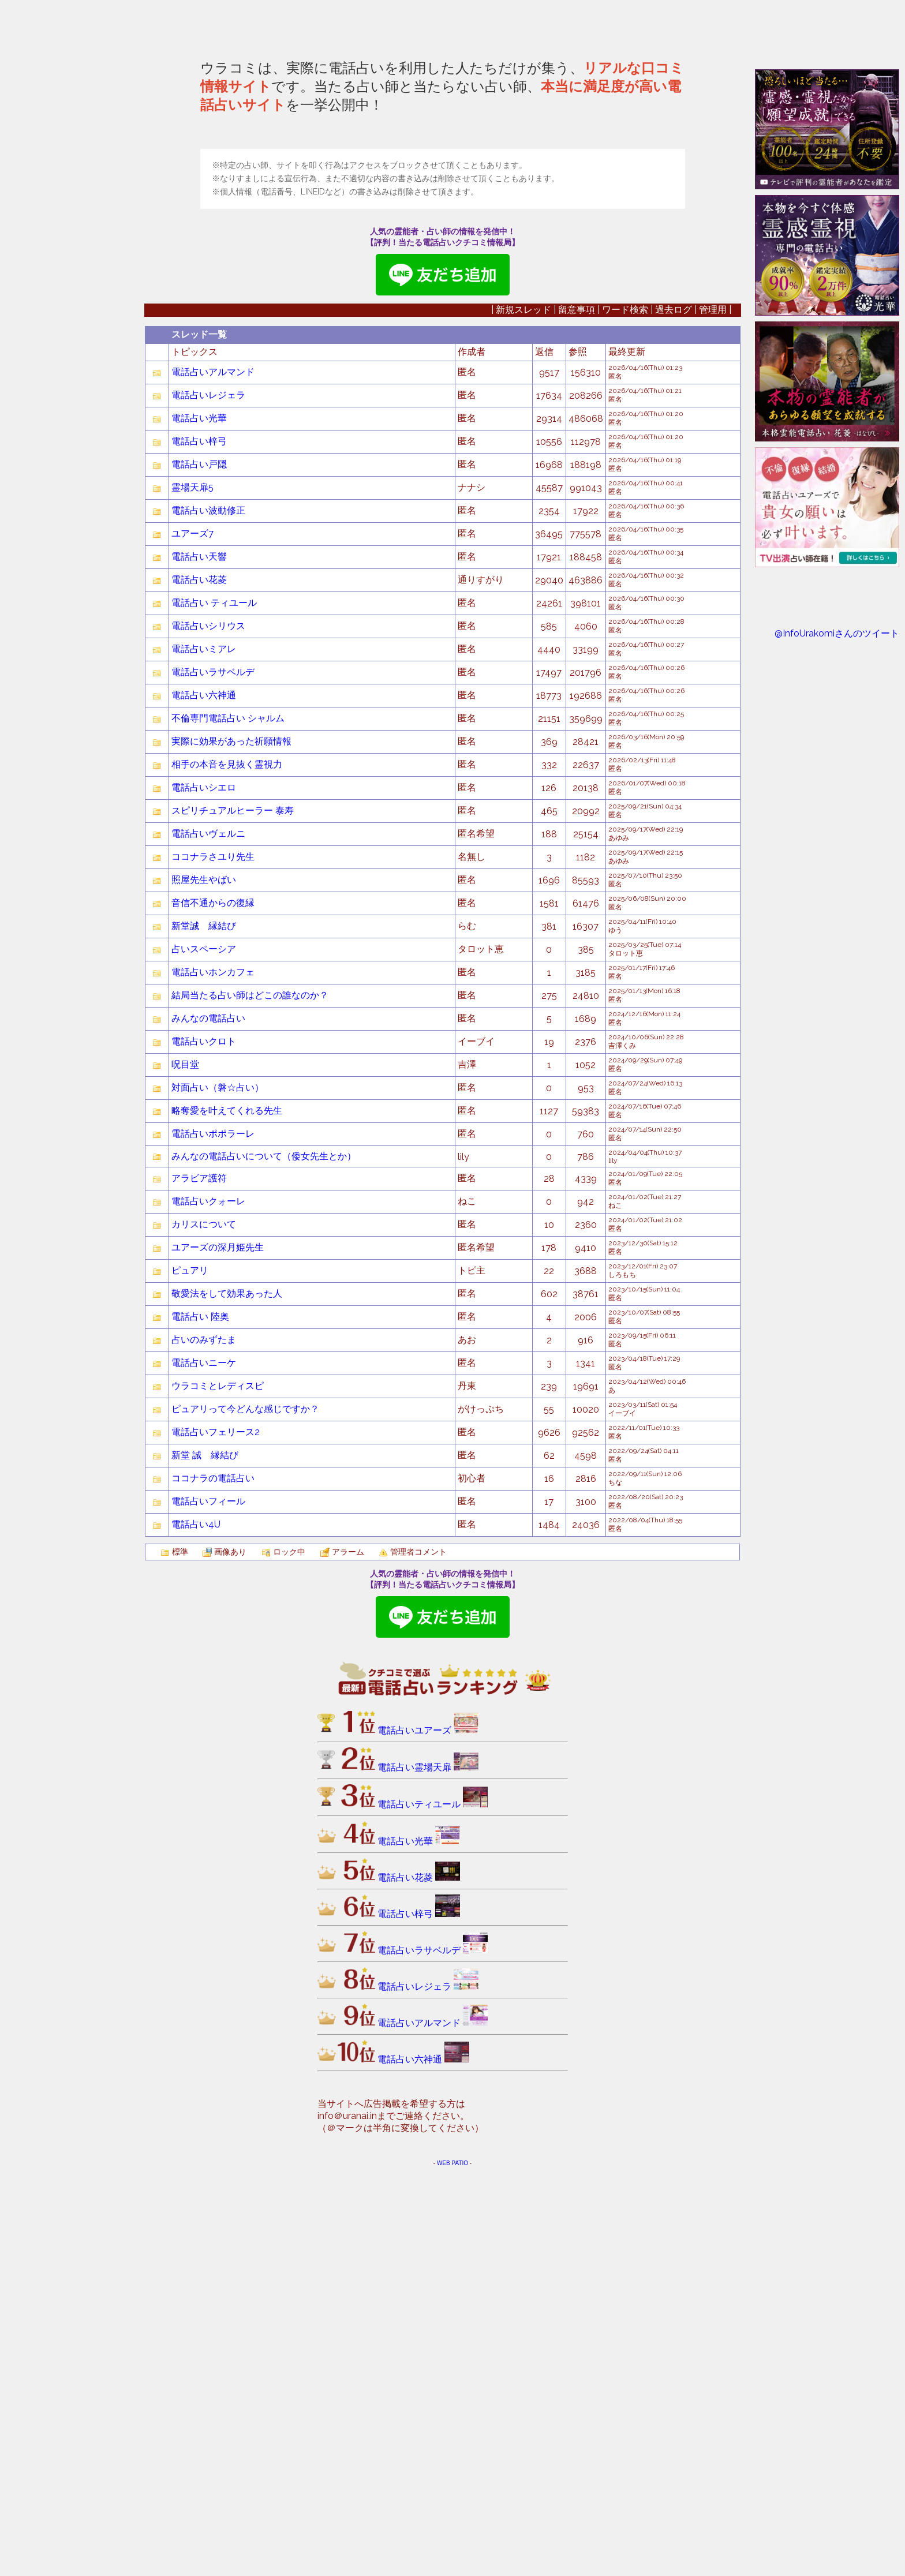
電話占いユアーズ (427, 2134)
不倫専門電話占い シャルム (228, 1122)
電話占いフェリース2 (215, 1835)
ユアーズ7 (192, 937)
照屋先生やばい (203, 1283)
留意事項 (576, 713)
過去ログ (673, 713)
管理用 (713, 713)
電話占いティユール (432, 2208)
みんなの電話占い (208, 1422)
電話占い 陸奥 (200, 1720)
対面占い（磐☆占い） (217, 1491)
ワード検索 (625, 713)
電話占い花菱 (199, 983)
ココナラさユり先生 (213, 1260)
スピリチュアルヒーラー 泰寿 (232, 1214)
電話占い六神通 (203, 1099)
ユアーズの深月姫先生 (217, 1651)
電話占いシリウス (208, 1029)
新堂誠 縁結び (203, 1329)
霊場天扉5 (192, 891)
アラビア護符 (199, 1582)
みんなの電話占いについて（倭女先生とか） (263, 1560)
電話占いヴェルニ (208, 1237)
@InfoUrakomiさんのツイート (837, 633)
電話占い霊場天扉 (427, 2171)
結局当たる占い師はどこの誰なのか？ (249, 1399)
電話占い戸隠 (199, 868)
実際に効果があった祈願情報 (231, 1145)
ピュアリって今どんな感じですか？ (245, 1812)
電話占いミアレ (203, 1052)
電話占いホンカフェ (213, 1376)
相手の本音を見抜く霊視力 (226, 1168)
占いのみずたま (208, 1743)
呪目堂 (185, 1468)
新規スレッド (523, 713)
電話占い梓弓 (199, 845)
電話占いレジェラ (208, 798)
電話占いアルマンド (213, 775)
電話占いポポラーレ (213, 1537)
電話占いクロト (203, 1445)
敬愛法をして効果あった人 (226, 1697)
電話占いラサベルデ (213, 1075)
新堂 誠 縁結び (204, 1859)
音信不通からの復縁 (213, 1306)
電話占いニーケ (203, 1766)
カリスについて (203, 1628)
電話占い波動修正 (208, 914)
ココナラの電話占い (213, 1882)
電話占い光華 (199, 822)
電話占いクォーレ (208, 1605)
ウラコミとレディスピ (217, 1789)
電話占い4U (195, 1928)
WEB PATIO (452, 2567)
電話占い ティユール (214, 1006)
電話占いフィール (208, 1905)
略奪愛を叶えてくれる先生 (226, 1514)
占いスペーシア (203, 1352)
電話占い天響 (199, 960)
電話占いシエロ (203, 1191)
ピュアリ (189, 1674)
